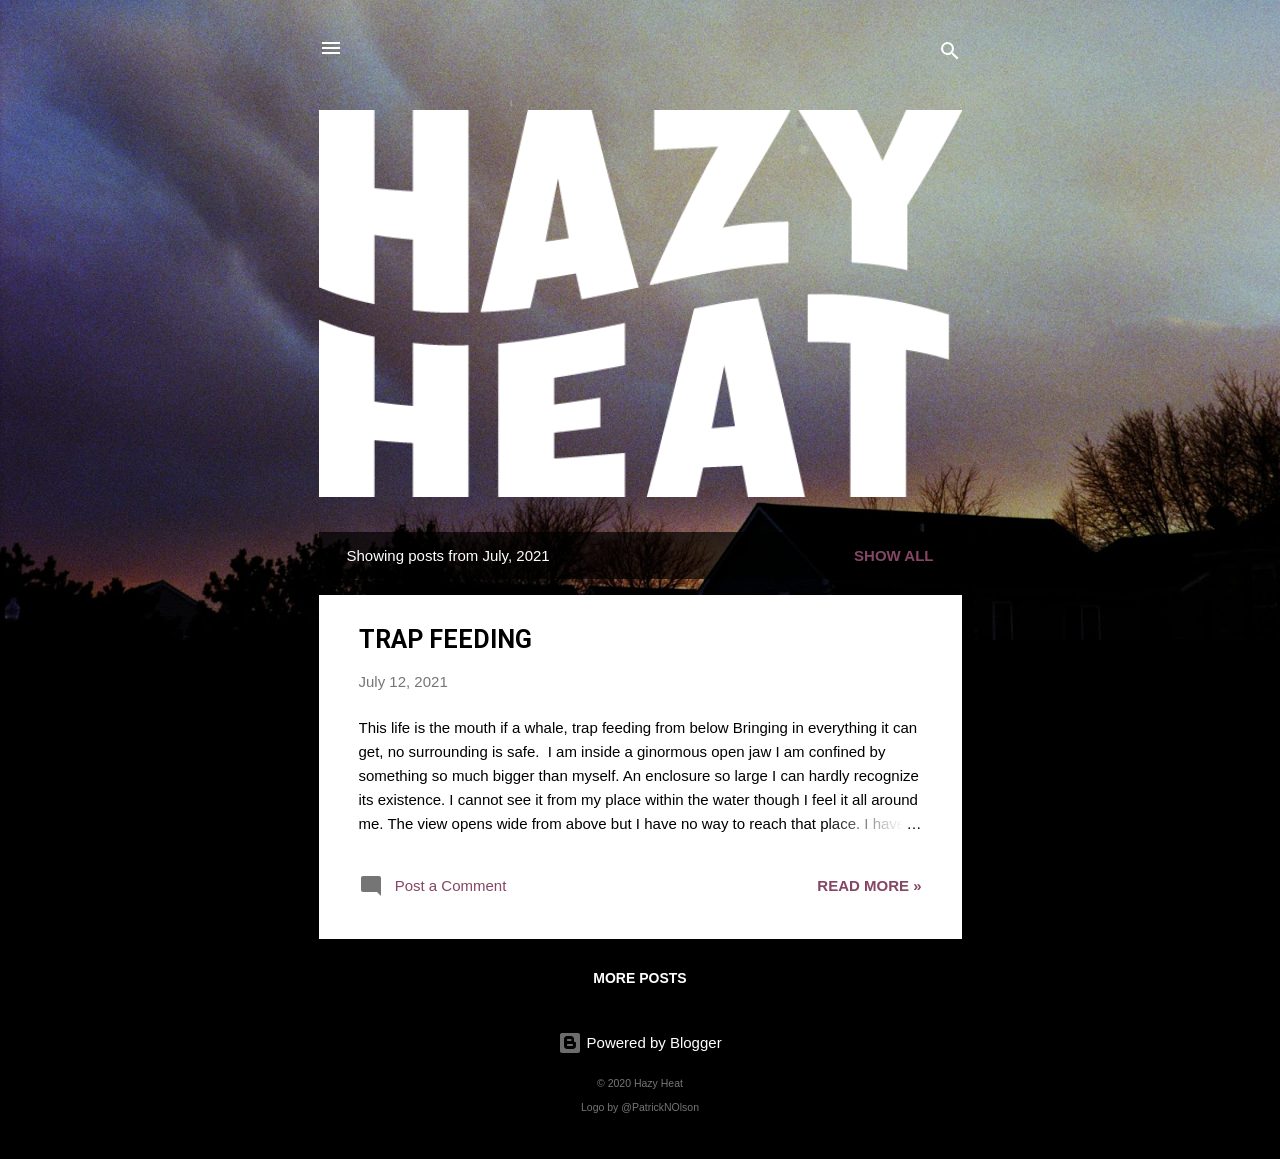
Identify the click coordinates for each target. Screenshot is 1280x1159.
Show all (893, 555)
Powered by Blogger (639, 1042)
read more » (869, 885)
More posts (639, 978)
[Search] (950, 54)
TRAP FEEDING (445, 639)
